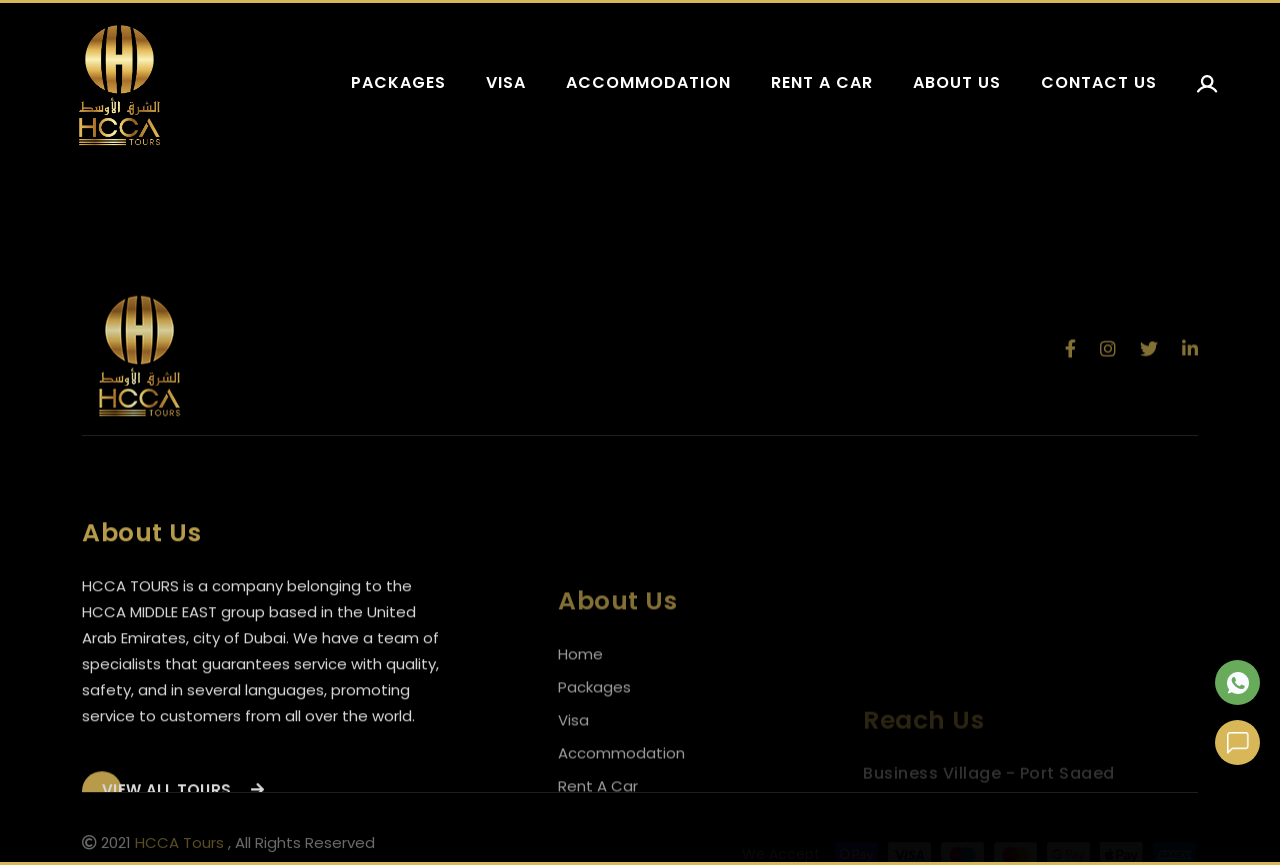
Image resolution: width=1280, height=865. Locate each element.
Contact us (1099, 82)
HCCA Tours (179, 846)
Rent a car (822, 82)
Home (580, 689)
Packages (398, 82)
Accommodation (648, 82)
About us (957, 82)
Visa (506, 82)
